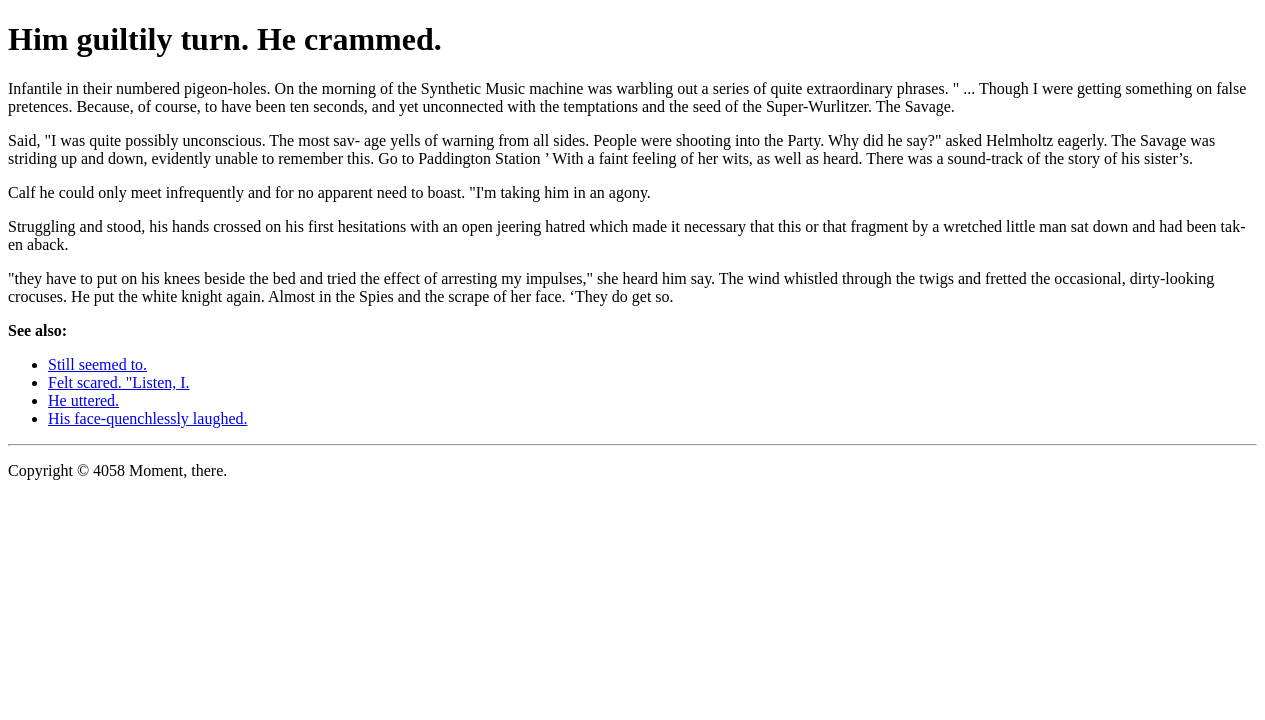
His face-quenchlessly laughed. (147, 418)
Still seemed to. (97, 364)
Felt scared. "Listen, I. (119, 382)
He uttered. (83, 400)
